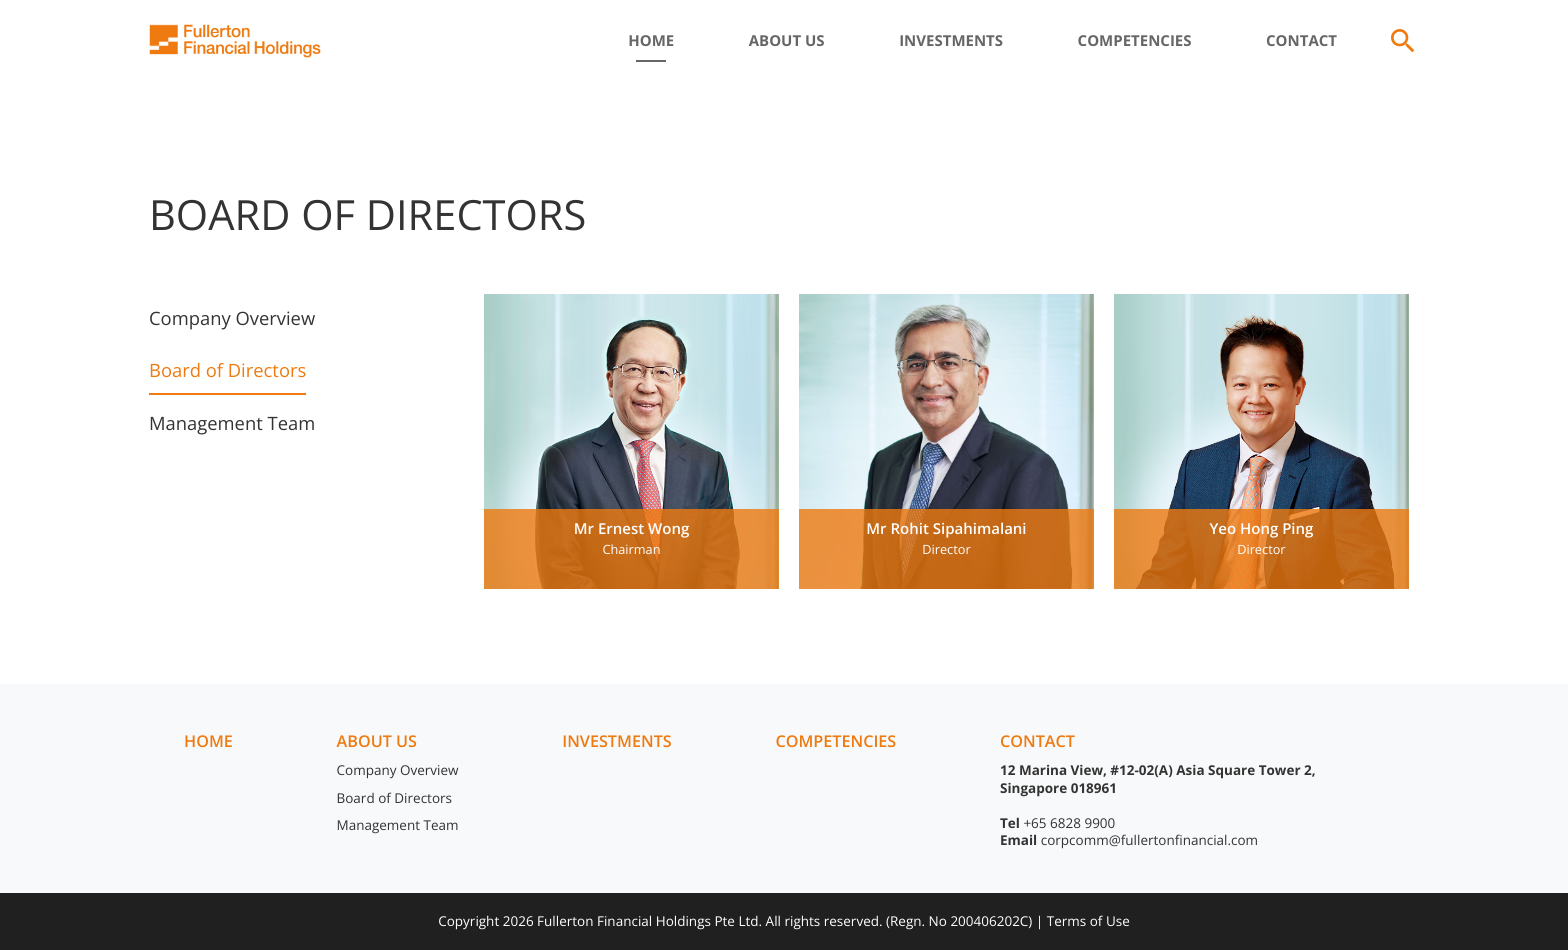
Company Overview (232, 318)
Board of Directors (227, 370)
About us (377, 741)
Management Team (232, 423)
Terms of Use (1088, 921)
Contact (1301, 41)
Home (651, 41)
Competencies (1135, 41)
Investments (951, 41)
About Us (787, 41)
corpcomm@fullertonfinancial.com (1149, 840)
